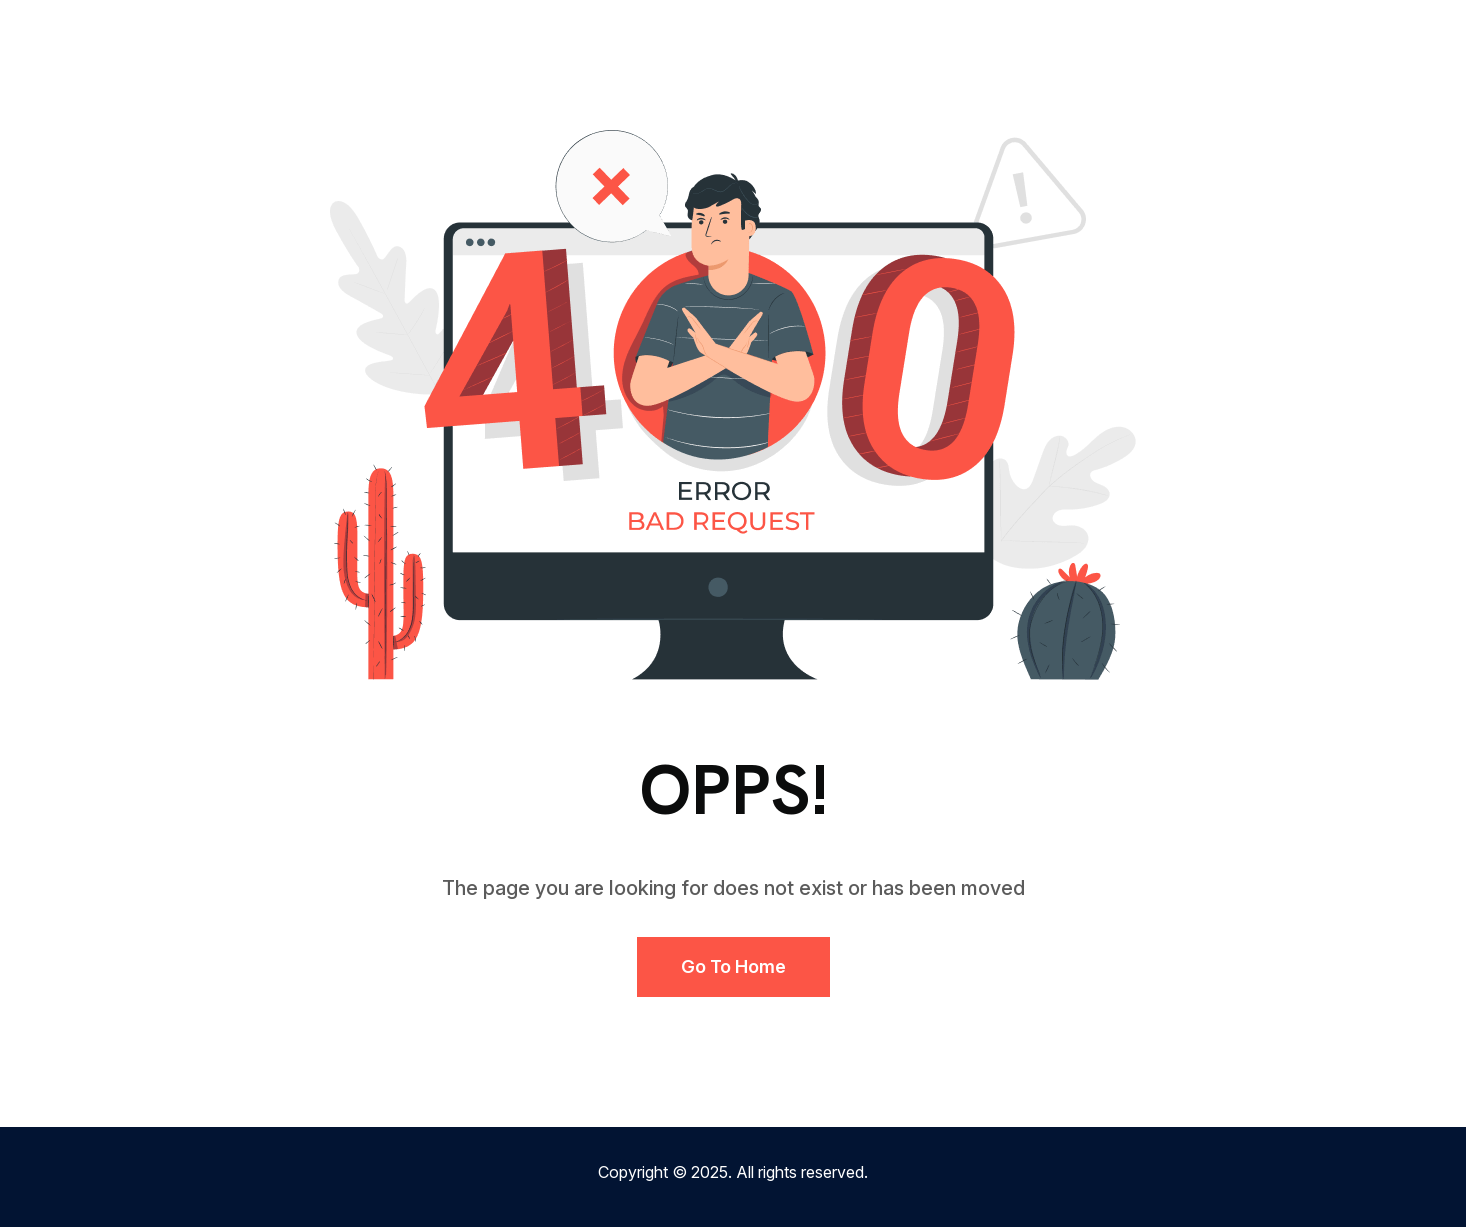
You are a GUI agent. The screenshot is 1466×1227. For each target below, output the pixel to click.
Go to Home (733, 966)
